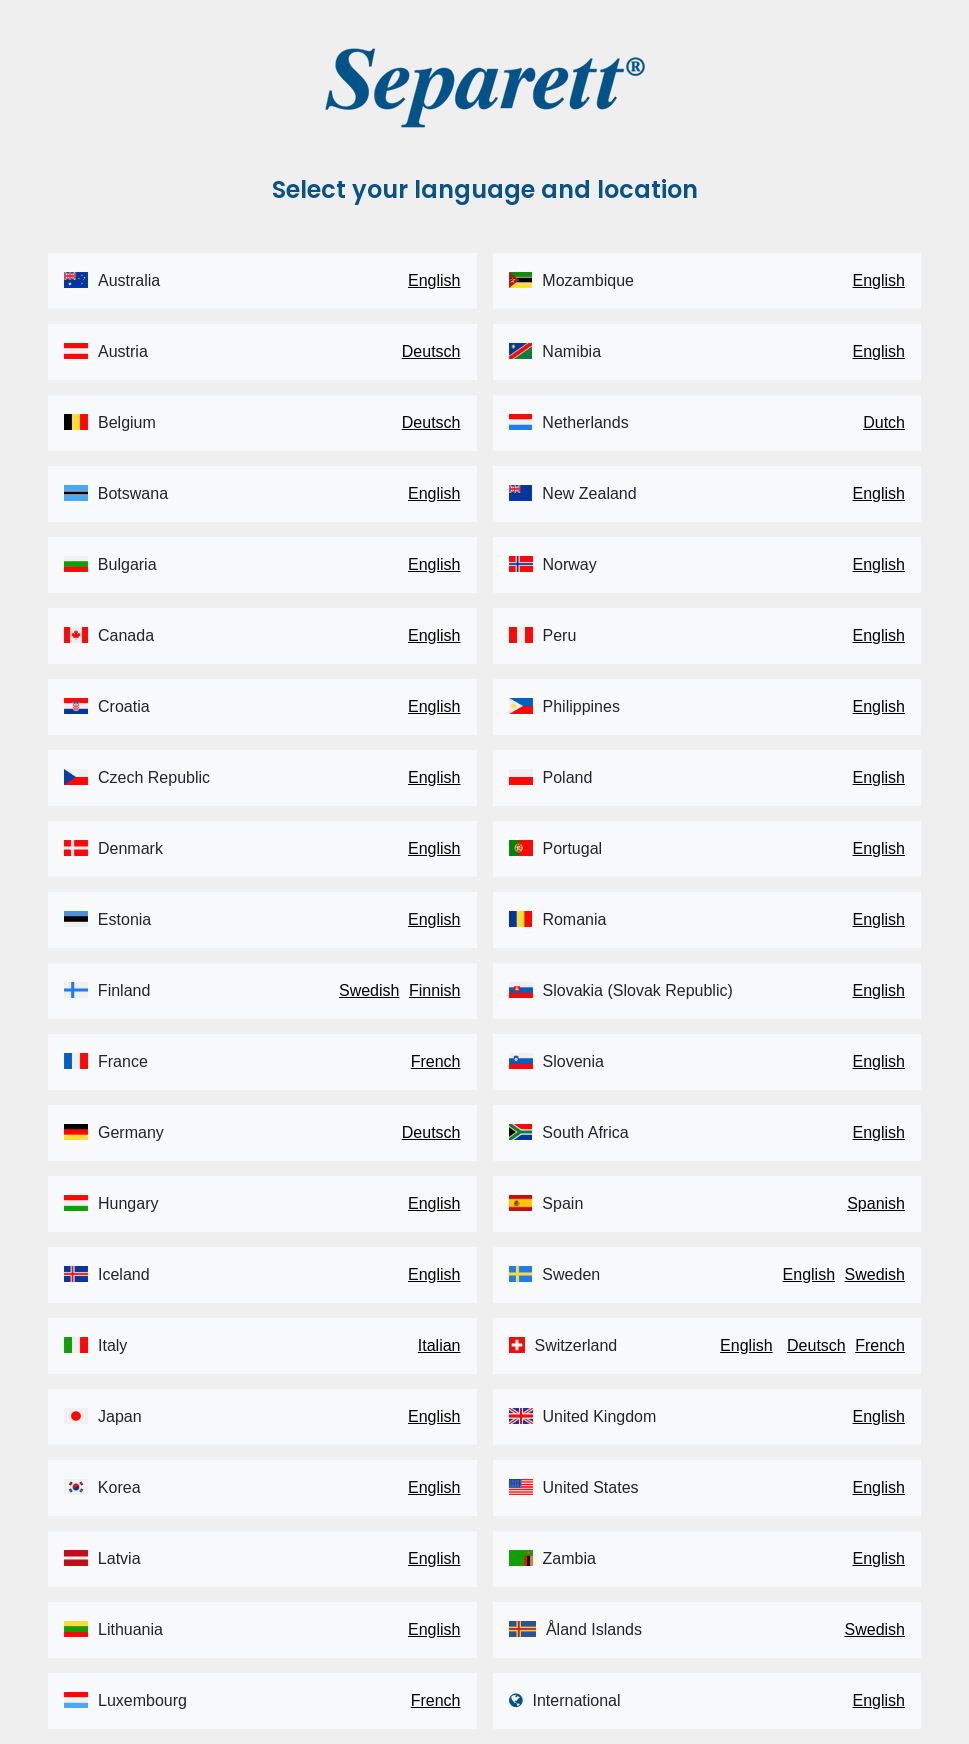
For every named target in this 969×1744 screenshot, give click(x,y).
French (436, 1061)
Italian (439, 1345)
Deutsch (431, 351)
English (434, 280)
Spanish (876, 1203)
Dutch (884, 422)
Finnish (435, 990)
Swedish (369, 990)
